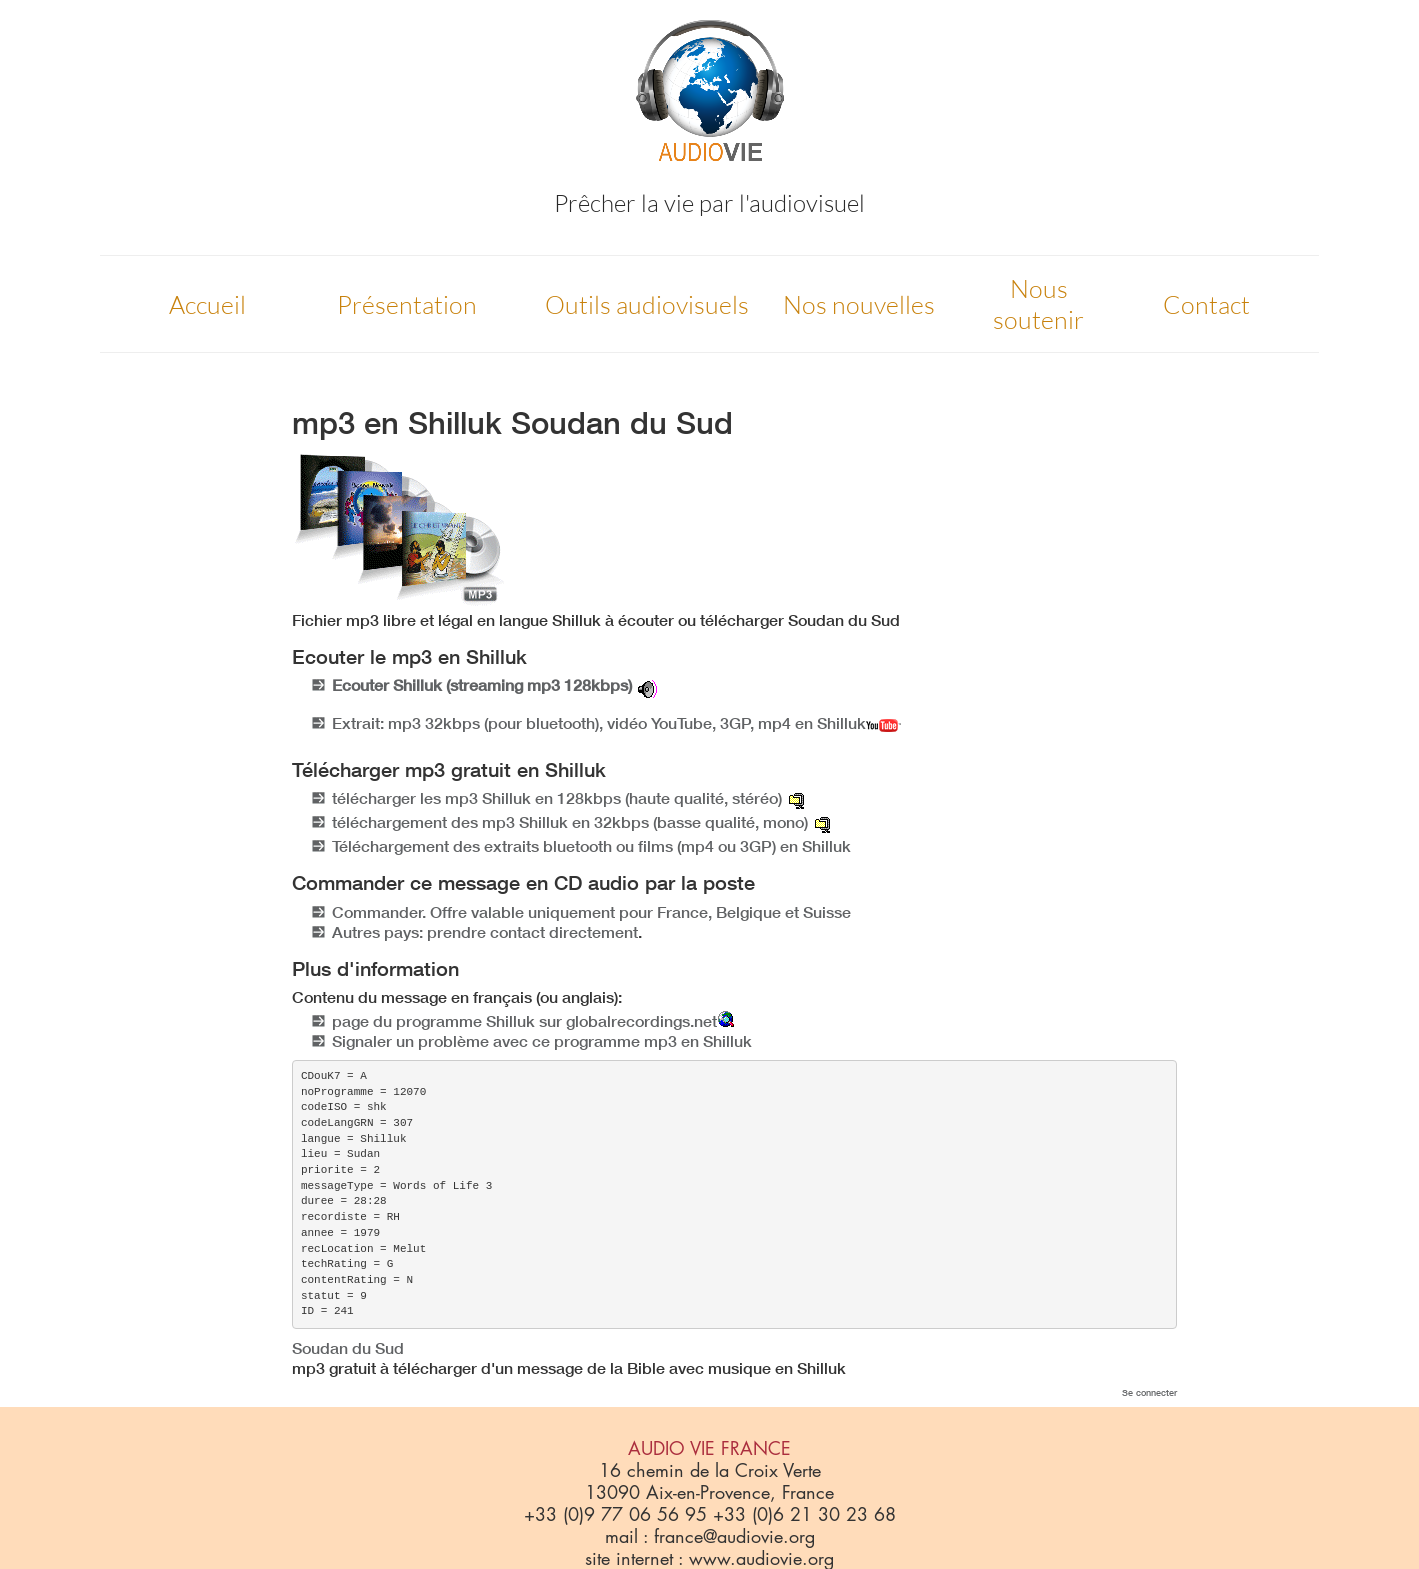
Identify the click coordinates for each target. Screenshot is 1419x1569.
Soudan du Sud (348, 1348)
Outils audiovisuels (647, 304)
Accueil (207, 304)
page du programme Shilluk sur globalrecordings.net (524, 1021)
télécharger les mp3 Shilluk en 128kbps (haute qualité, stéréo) (557, 798)
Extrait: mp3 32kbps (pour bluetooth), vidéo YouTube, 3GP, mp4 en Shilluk (616, 723)
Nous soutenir (1038, 304)
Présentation (407, 304)
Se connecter (1149, 1392)
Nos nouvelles (859, 304)
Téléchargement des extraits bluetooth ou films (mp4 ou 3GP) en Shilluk (591, 846)
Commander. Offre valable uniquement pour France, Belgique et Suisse (591, 912)
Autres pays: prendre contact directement (485, 932)
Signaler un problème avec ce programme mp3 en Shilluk (542, 1041)
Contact (1206, 304)
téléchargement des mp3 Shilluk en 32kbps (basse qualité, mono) (570, 822)
